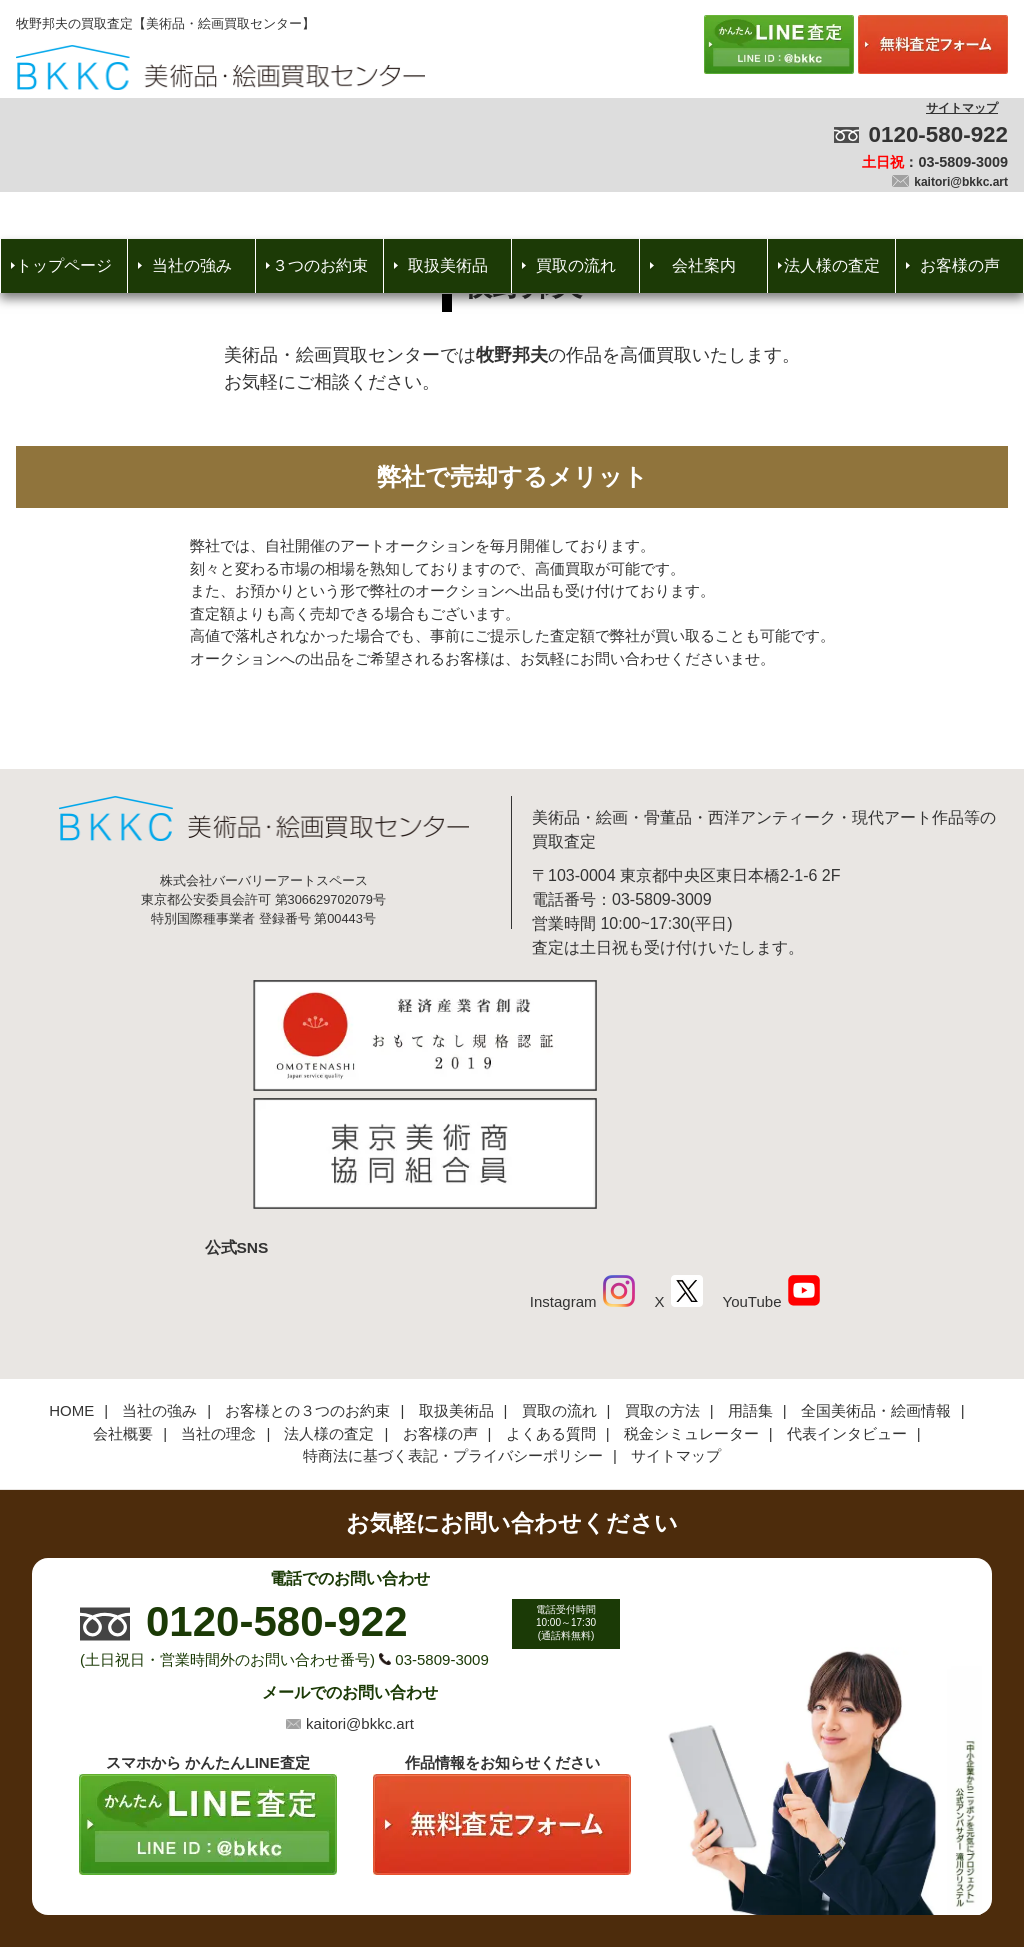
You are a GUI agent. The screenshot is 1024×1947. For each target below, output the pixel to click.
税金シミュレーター (691, 1300)
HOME (71, 1278)
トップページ (64, 265)
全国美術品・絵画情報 (876, 1278)
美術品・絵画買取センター (478, 1871)
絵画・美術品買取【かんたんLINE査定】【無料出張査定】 (220, 67)
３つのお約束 (320, 265)
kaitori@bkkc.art (961, 182)
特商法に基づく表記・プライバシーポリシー (453, 1323)
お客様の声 (960, 265)
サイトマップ (962, 108)
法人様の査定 (832, 265)
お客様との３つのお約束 (307, 1278)
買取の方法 (662, 1278)
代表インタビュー (847, 1300)
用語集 (750, 1278)
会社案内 (704, 265)
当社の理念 (218, 1300)
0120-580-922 (938, 134)
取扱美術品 (448, 265)
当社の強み (192, 265)
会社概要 (123, 1300)
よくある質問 (551, 1300)
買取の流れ (576, 265)
